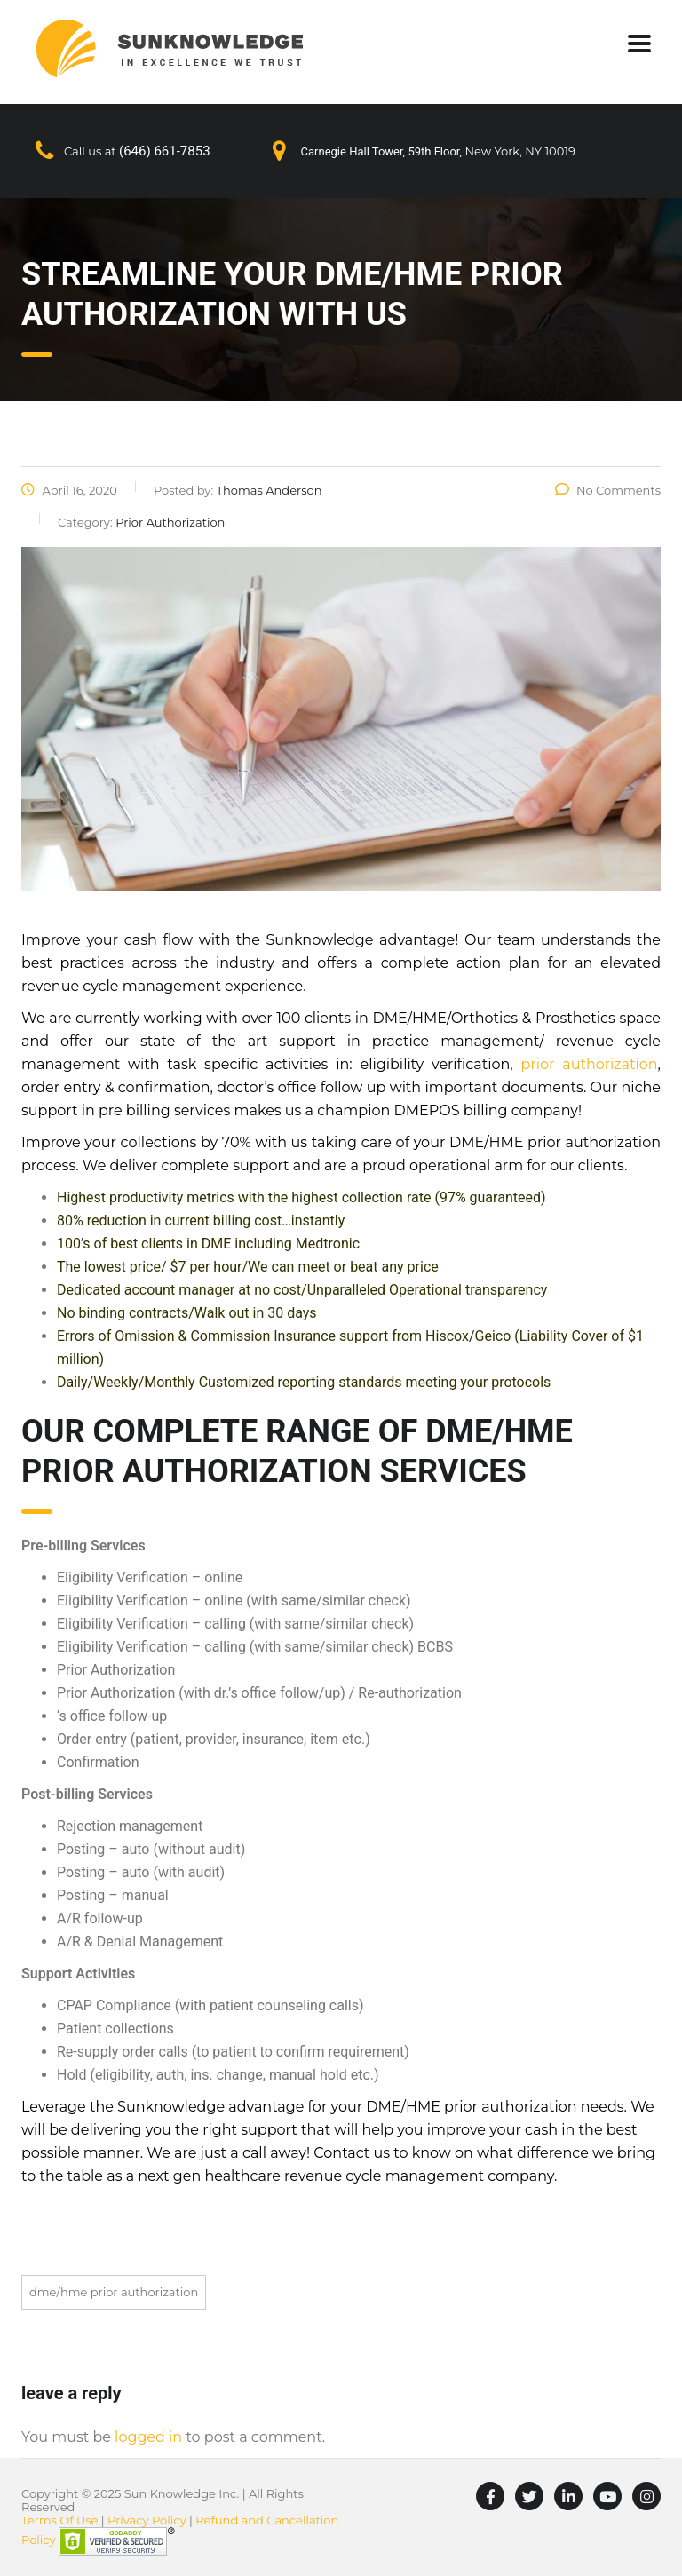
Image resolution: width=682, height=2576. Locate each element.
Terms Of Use (59, 2520)
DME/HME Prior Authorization (113, 2292)
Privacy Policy (146, 2520)
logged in (148, 2437)
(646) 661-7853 (164, 151)
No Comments (608, 490)
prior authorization (589, 1064)
